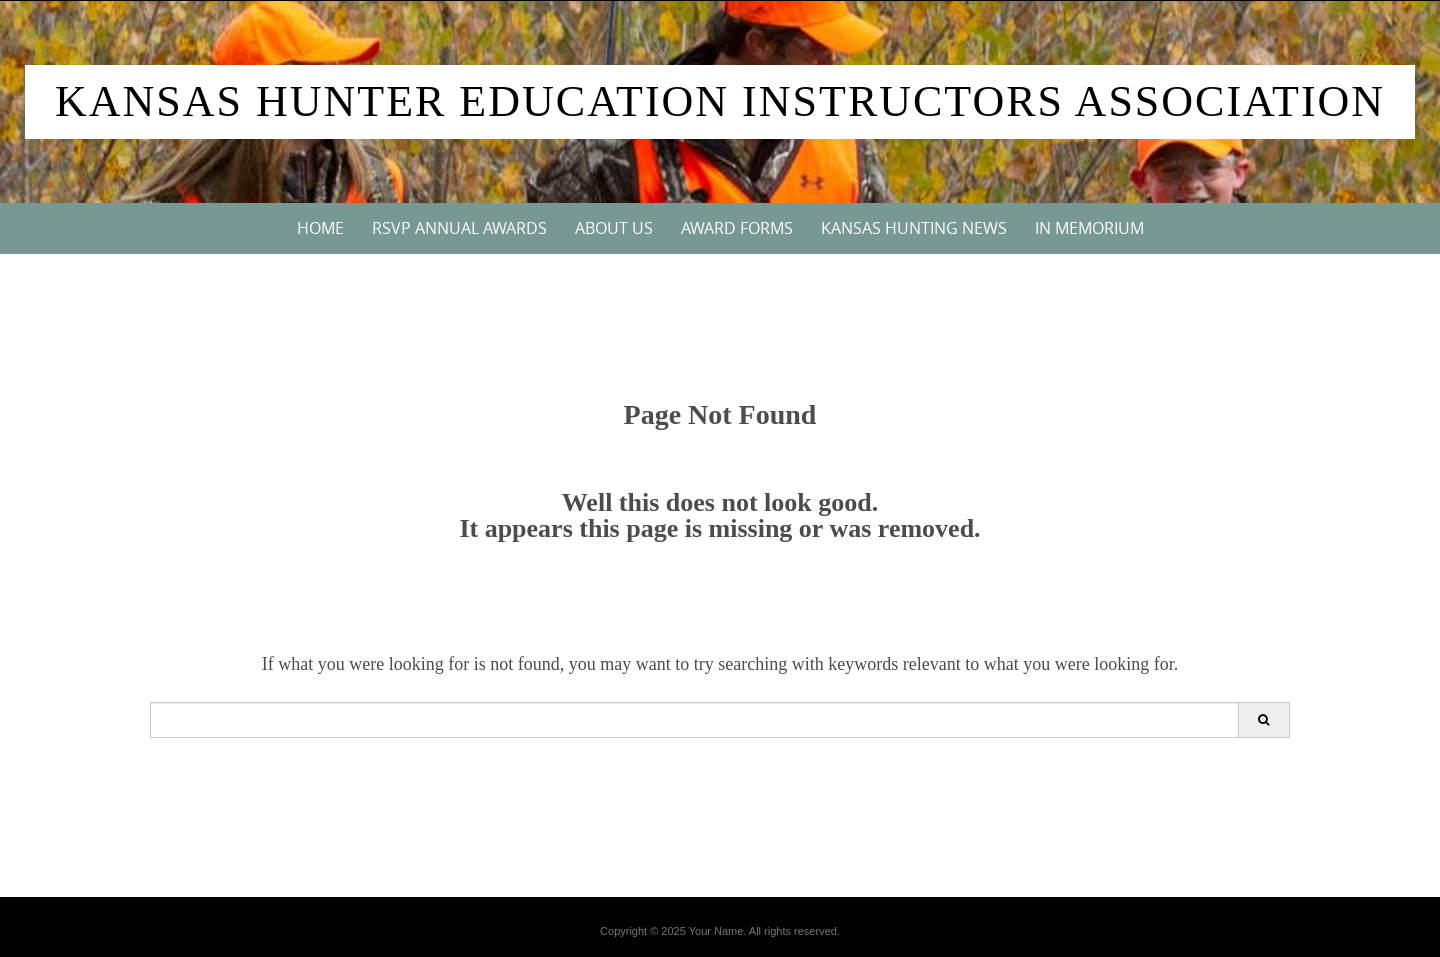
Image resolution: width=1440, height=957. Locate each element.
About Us (614, 228)
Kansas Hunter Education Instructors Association (720, 101)
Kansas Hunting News (914, 228)
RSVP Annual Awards (459, 228)
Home (320, 228)
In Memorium (1089, 228)
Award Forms (737, 228)
